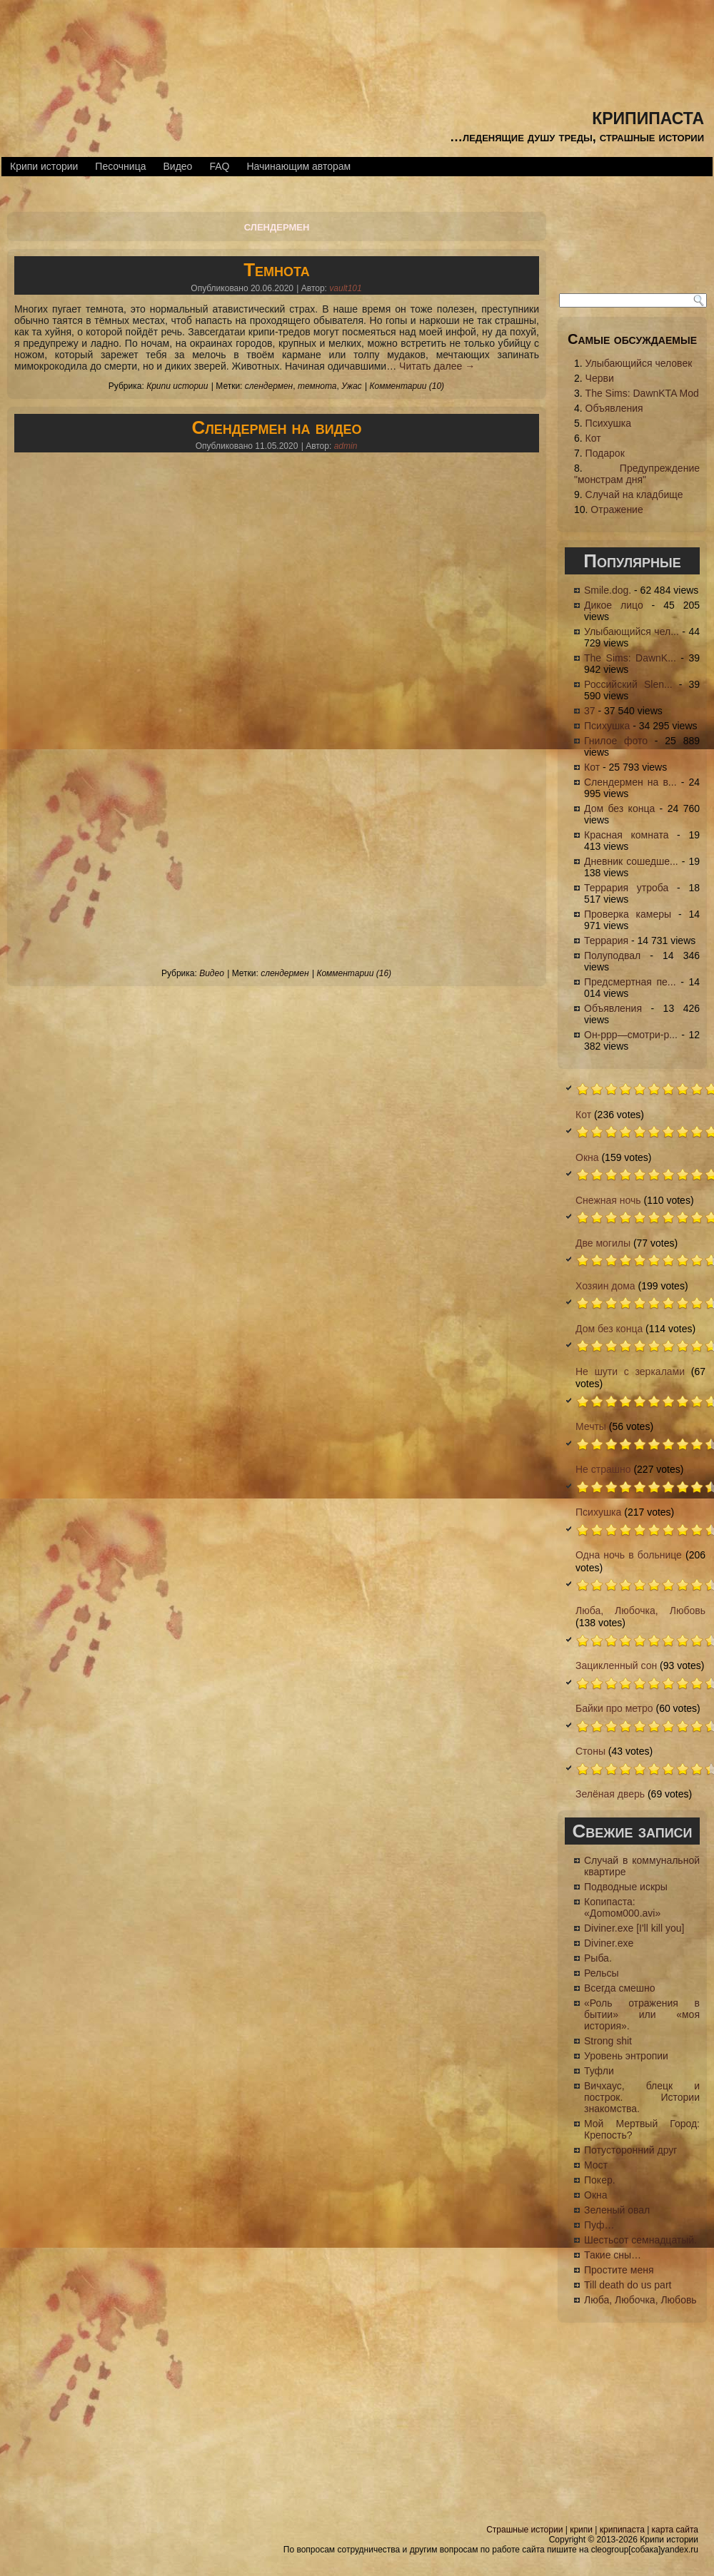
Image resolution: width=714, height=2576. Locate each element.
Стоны (590, 1751)
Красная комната (626, 835)
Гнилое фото (616, 740)
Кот (593, 438)
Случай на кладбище (634, 494)
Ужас (351, 386)
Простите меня (619, 2270)
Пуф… (599, 2225)
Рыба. (598, 1958)
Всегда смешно (619, 1988)
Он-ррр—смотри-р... (631, 1034)
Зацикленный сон (616, 1665)
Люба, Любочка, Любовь (640, 1610)
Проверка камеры (627, 914)
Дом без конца (619, 808)
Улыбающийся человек (639, 363)
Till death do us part (627, 2285)
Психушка (608, 423)
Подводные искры (626, 1886)
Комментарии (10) (406, 386)
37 (589, 710)
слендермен (269, 386)
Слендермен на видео (276, 427)
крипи (581, 2530)
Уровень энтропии (626, 2056)
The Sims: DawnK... (630, 658)
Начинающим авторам (298, 166)
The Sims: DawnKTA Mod (642, 393)
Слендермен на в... (630, 782)
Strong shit (608, 2041)
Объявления (614, 408)
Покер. (599, 2180)
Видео (177, 166)
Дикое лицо (613, 605)
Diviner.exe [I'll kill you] (634, 1928)
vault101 (345, 288)
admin (346, 446)
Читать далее (437, 366)
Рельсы (601, 1973)
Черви (599, 378)
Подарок (605, 453)
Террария (606, 940)
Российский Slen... (628, 684)
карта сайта (675, 2530)
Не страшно (603, 1469)
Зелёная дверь (610, 1794)
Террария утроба (626, 887)
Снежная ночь (608, 1200)
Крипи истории (44, 166)
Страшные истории (524, 2530)
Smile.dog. (607, 590)
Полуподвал (612, 955)
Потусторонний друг (630, 2150)
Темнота (276, 269)
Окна (587, 1157)
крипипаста (648, 116)
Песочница (120, 166)
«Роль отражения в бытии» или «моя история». (642, 2014)
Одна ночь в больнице (628, 1555)
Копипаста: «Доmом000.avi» (622, 1907)
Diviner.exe (608, 1943)
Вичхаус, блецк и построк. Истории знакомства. (642, 2097)
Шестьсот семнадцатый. (640, 2240)
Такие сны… (612, 2255)
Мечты (590, 1426)
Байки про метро (614, 1708)
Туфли (599, 2070)
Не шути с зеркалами (630, 1371)
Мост (596, 2165)
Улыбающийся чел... (631, 631)
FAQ (219, 166)
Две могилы (602, 1243)
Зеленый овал (617, 2210)
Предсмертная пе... (630, 982)
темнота (317, 386)
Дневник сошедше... (631, 861)
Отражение (616, 509)
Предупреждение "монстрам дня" (637, 473)
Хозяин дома (605, 1286)
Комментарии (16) (353, 973)
